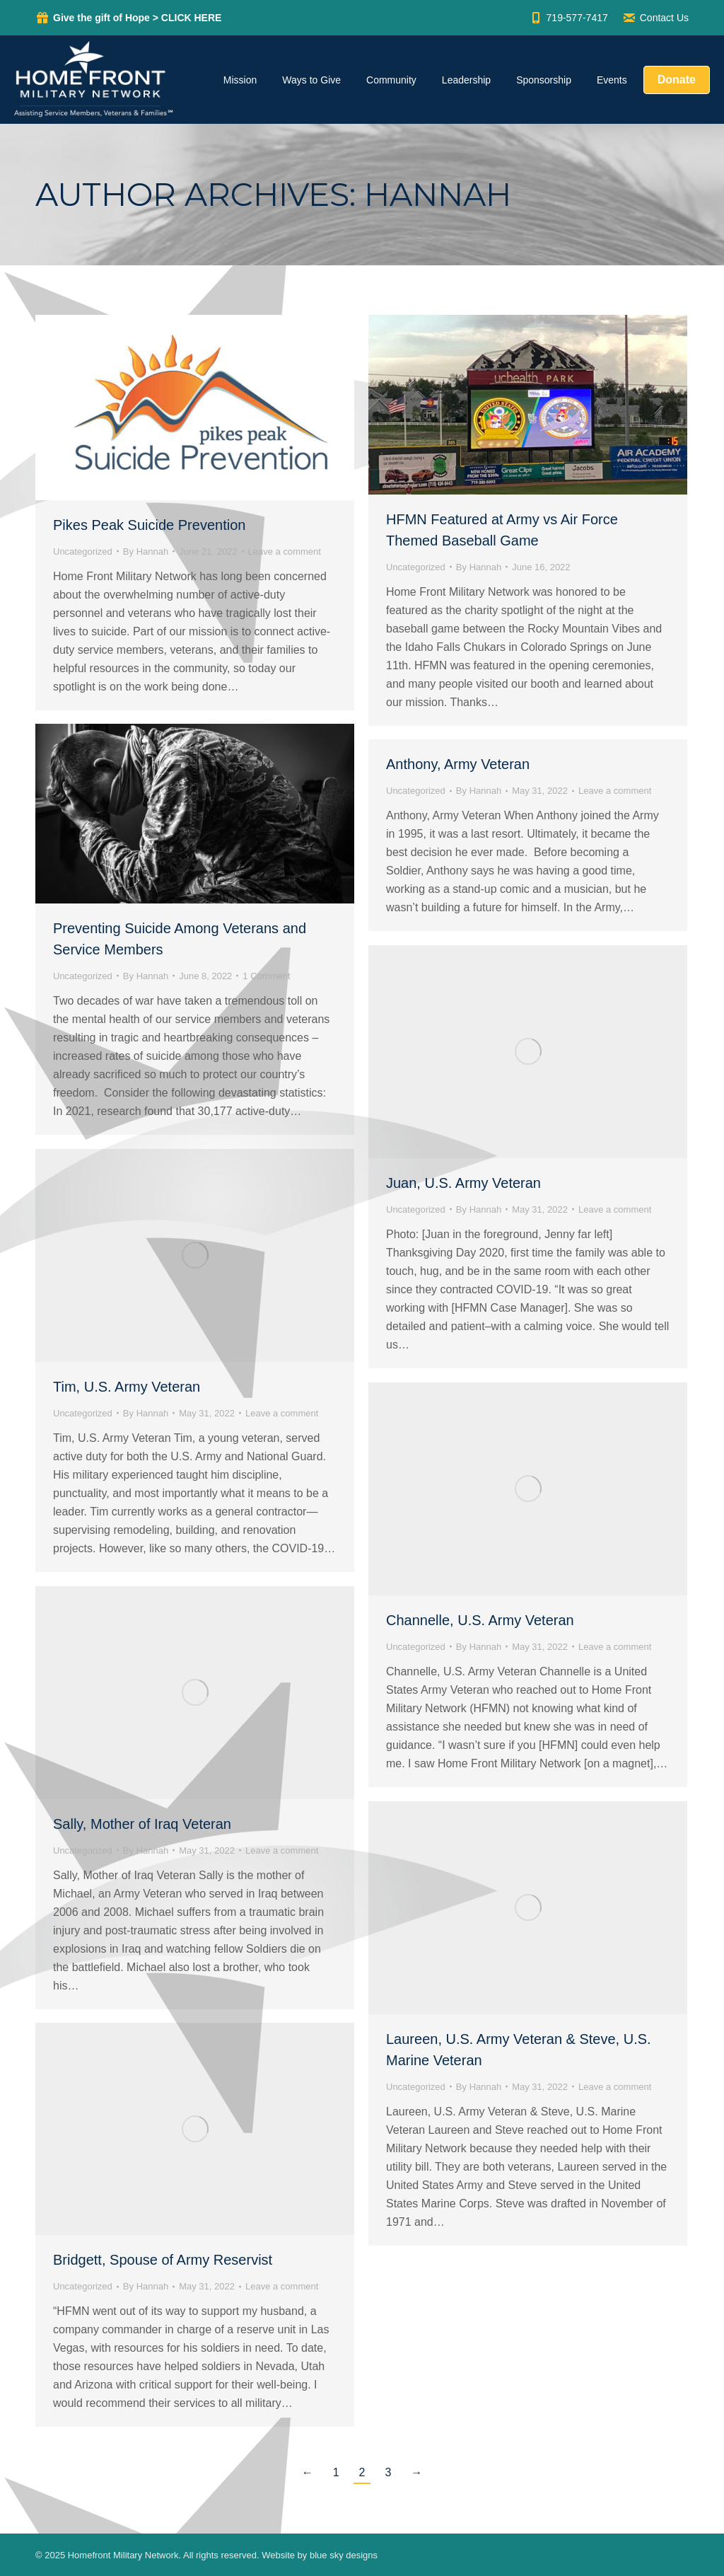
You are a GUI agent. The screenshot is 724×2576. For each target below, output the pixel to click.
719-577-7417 (568, 18)
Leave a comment (284, 551)
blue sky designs (344, 2555)
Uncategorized (82, 551)
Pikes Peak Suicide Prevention (149, 525)
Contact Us (655, 18)
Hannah (437, 194)
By (145, 551)
